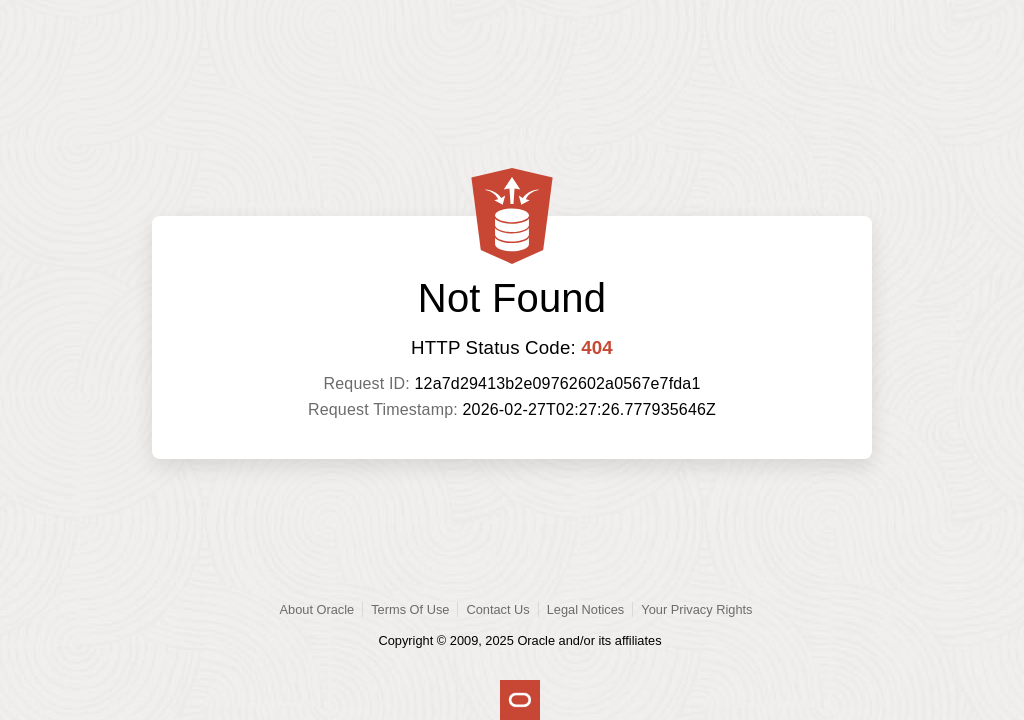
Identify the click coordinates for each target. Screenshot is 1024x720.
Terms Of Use (410, 609)
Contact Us (497, 609)
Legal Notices (586, 609)
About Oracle (317, 609)
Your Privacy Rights (696, 609)
